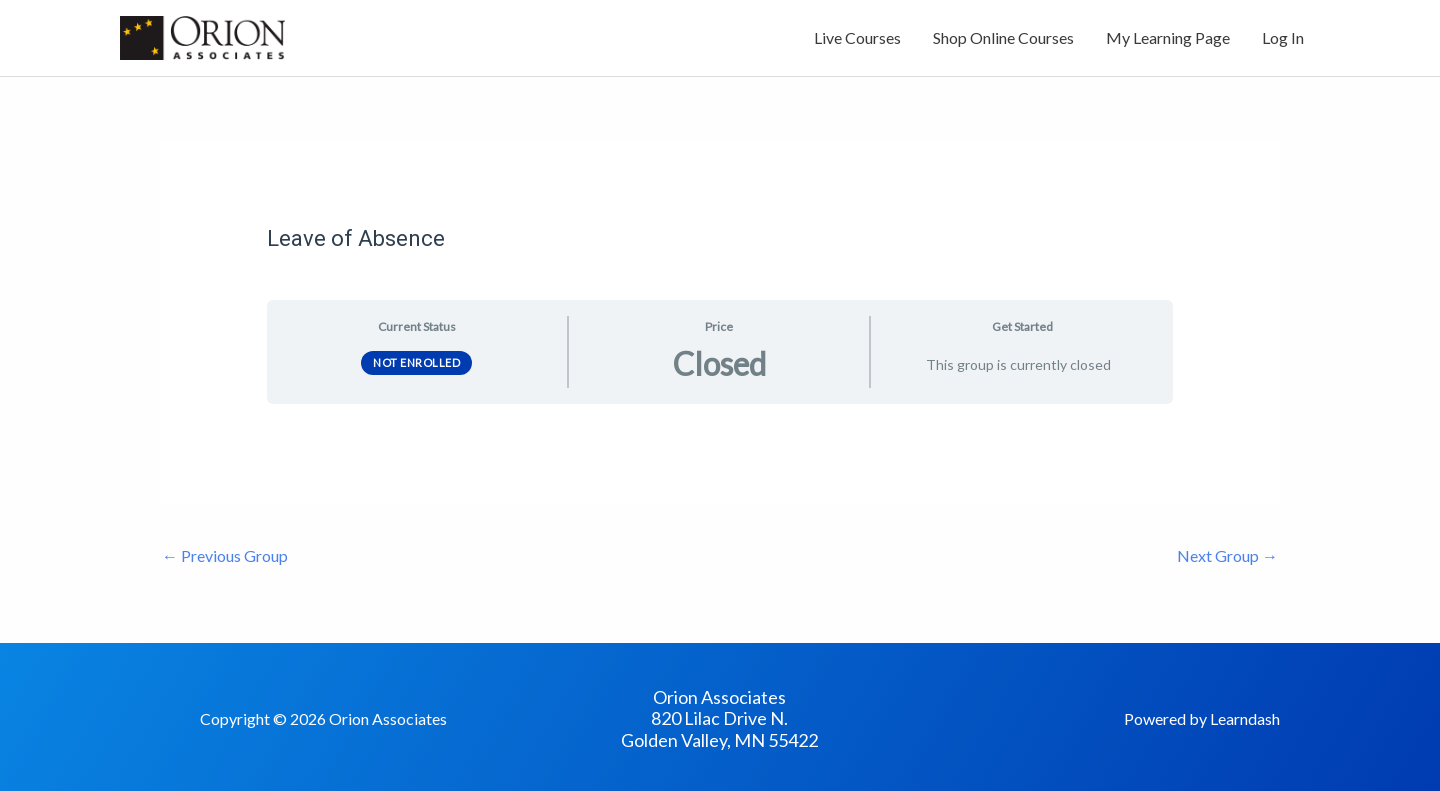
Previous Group (225, 555)
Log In (1283, 37)
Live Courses (857, 37)
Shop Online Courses (1003, 37)
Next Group (1227, 555)
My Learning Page (1168, 37)
